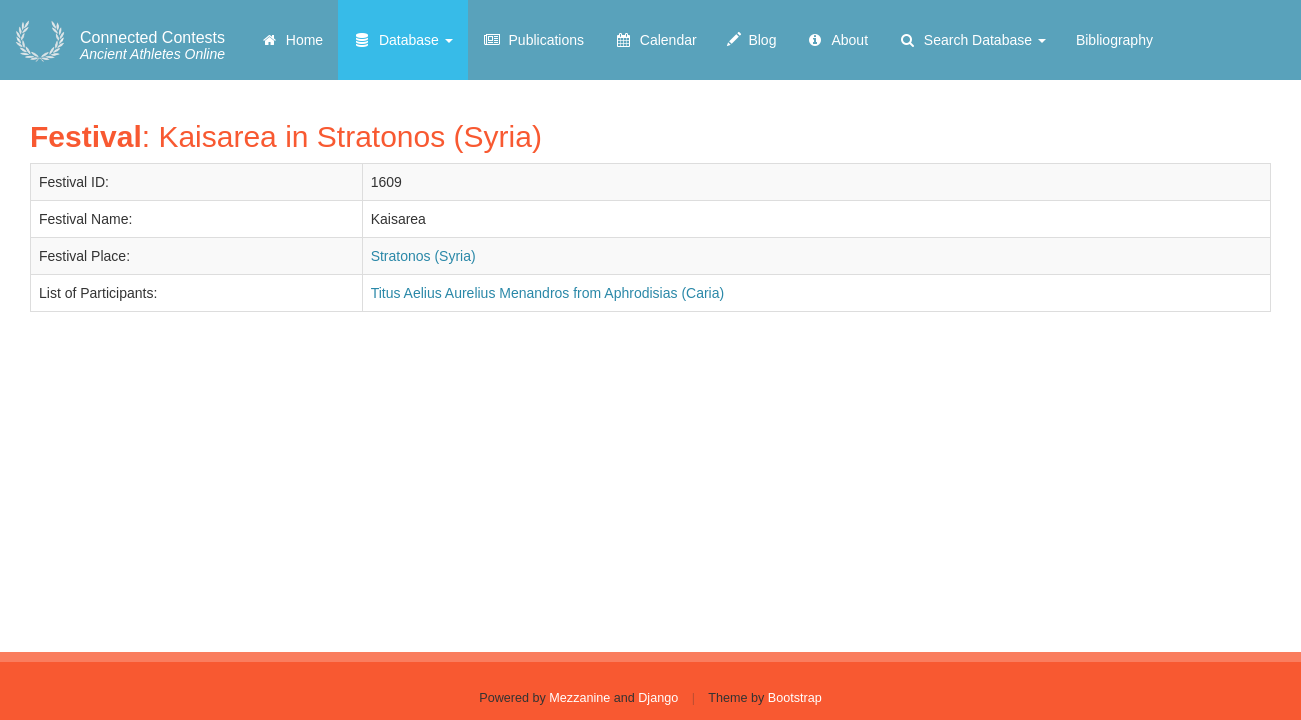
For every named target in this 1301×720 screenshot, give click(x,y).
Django (658, 698)
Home (291, 40)
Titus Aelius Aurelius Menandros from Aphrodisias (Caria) (548, 293)
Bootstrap (795, 698)
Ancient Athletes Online (152, 46)
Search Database (972, 40)
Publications (533, 40)
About (837, 40)
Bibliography (1114, 40)
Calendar (655, 40)
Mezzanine (579, 698)
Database (403, 40)
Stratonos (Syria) (423, 256)
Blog (752, 40)
